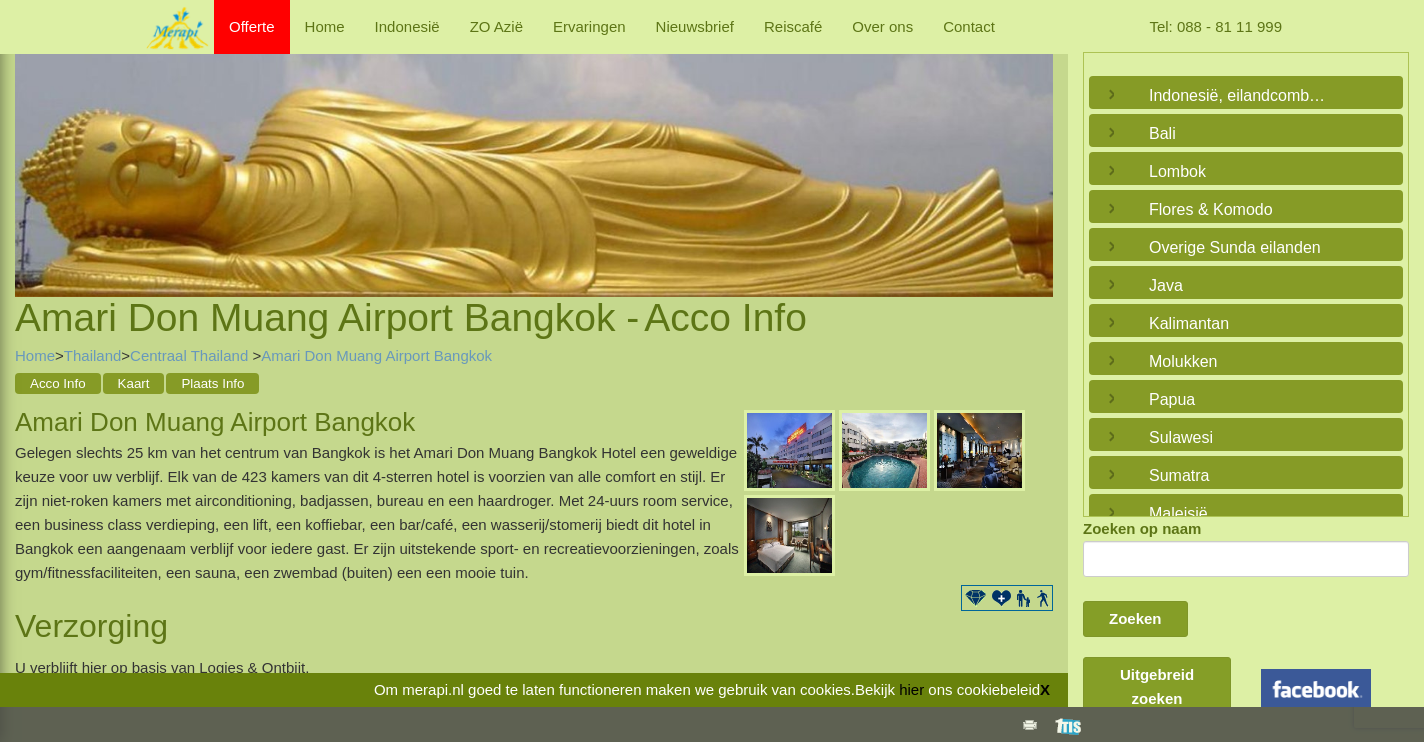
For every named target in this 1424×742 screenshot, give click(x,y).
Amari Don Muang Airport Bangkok (376, 355)
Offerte (252, 26)
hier (911, 689)
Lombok (1177, 171)
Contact (969, 26)
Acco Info (58, 383)
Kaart (134, 383)
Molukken (1183, 361)
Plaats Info (212, 383)
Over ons (882, 26)
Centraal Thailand (191, 355)
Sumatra (1179, 475)
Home (325, 26)
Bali (1162, 133)
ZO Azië (496, 26)
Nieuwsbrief (695, 26)
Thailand (93, 355)
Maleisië (1178, 513)
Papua (1172, 399)
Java (1166, 285)
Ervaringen (589, 26)
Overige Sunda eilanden (1235, 247)
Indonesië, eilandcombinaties (1241, 95)
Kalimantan (1189, 323)
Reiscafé (793, 26)
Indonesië (407, 26)
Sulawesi (1181, 437)
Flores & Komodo (1211, 209)
